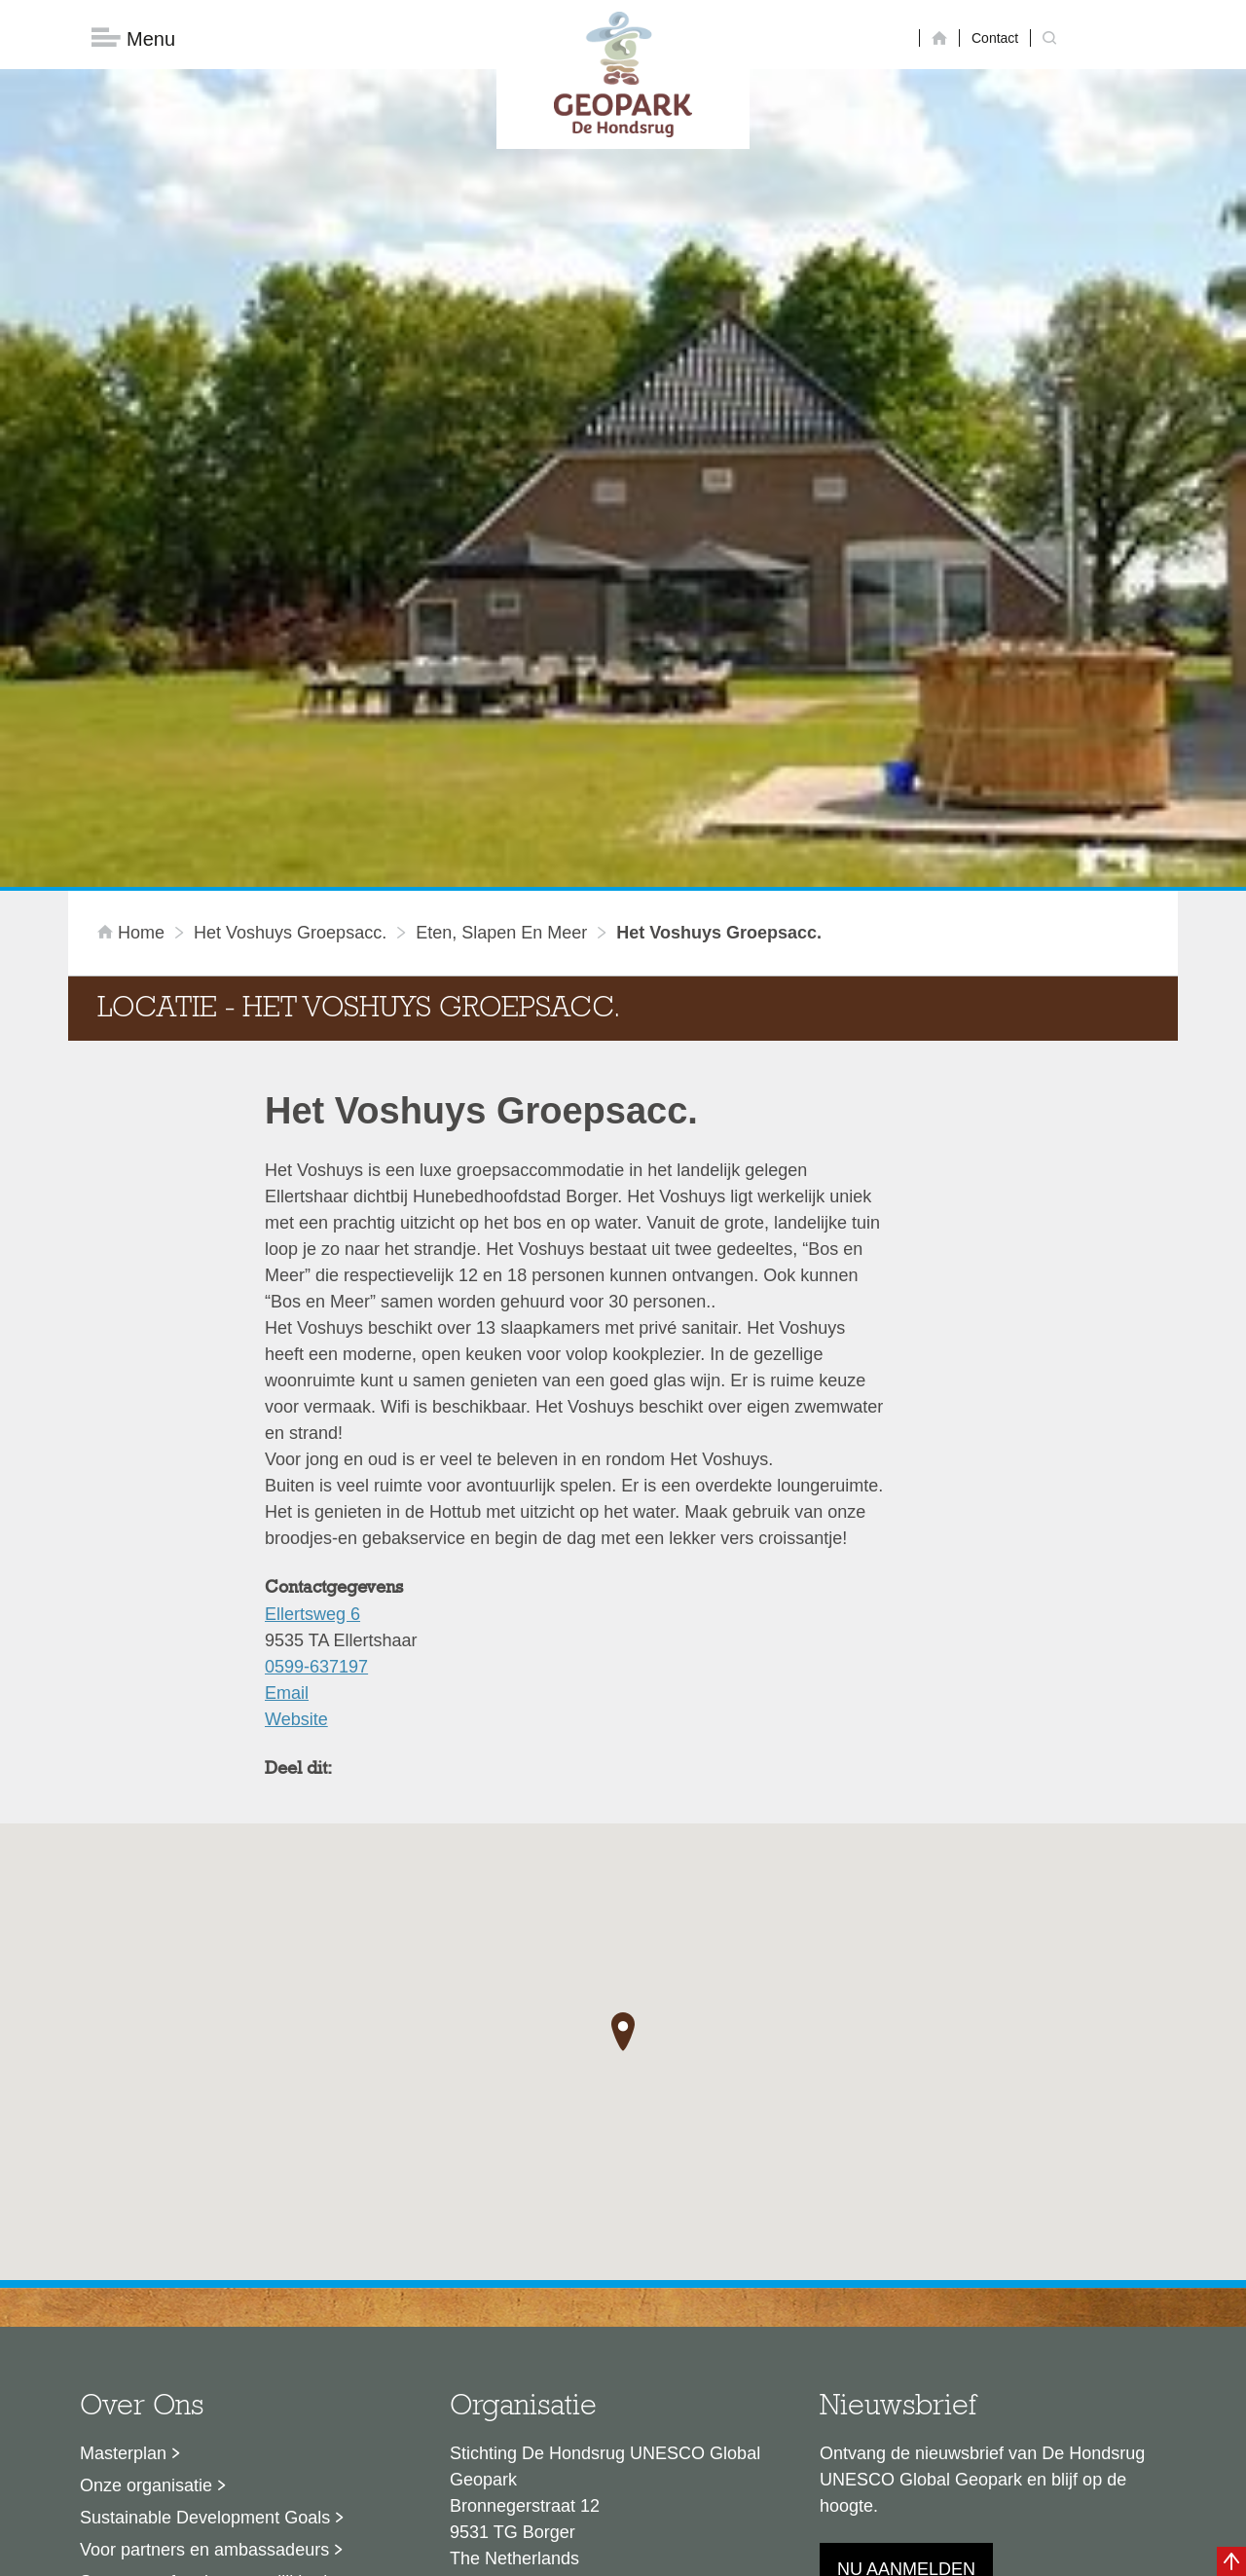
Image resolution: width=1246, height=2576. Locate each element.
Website (296, 1486)
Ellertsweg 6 (312, 1381)
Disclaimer (438, 2551)
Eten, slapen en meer (501, 700)
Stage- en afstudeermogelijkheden (213, 2349)
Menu (133, 39)
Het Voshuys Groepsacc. (290, 700)
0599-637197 (316, 1434)
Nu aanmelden (906, 2336)
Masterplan (123, 2220)
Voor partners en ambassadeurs (204, 2317)
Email (287, 1460)
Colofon (511, 2551)
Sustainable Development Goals (205, 2285)
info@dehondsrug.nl (528, 2396)
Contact (994, 38)
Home (133, 700)
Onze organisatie (146, 2253)
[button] (623, 1800)
